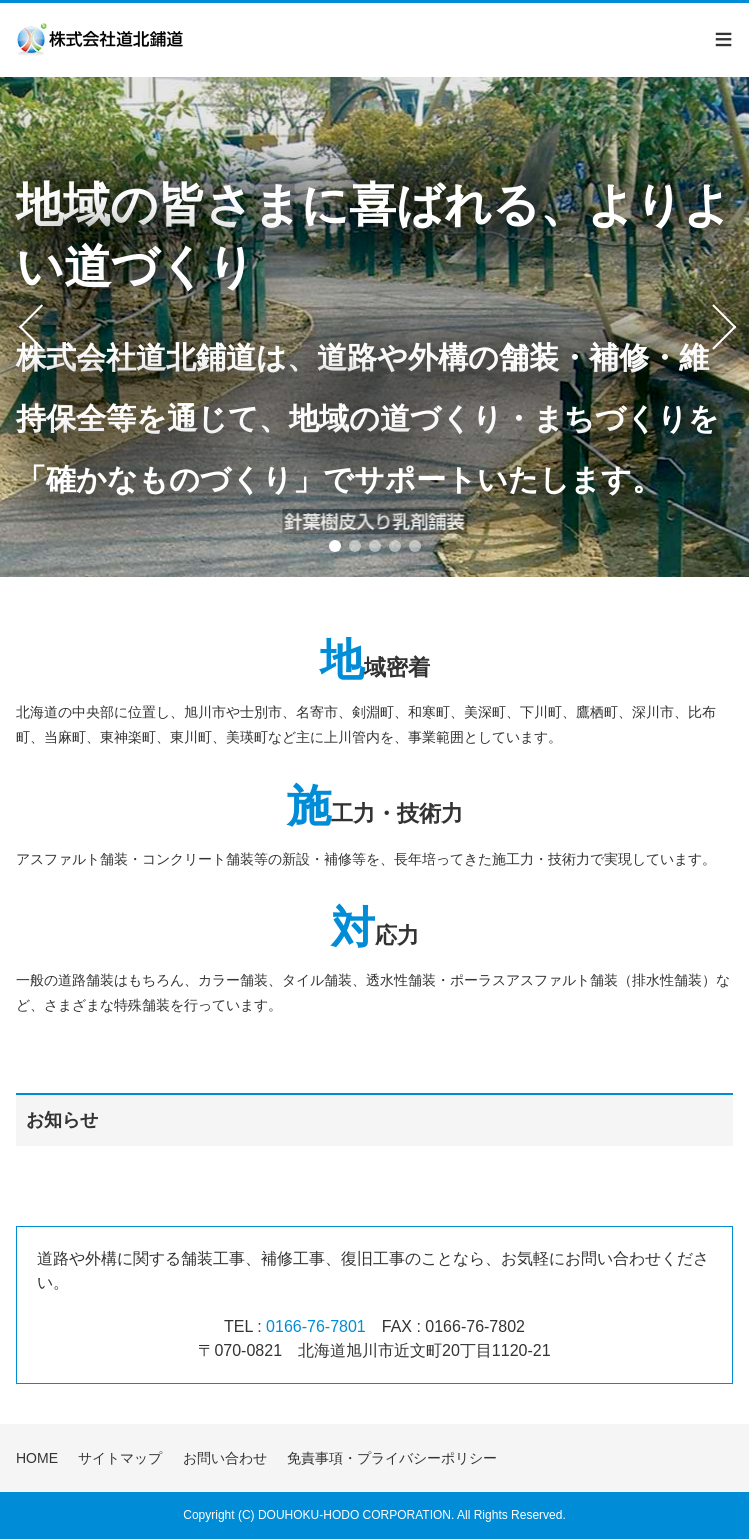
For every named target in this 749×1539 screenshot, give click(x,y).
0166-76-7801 (316, 1326)
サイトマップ (120, 1458)
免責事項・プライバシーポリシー (392, 1458)
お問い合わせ (225, 1458)
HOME (37, 1458)
